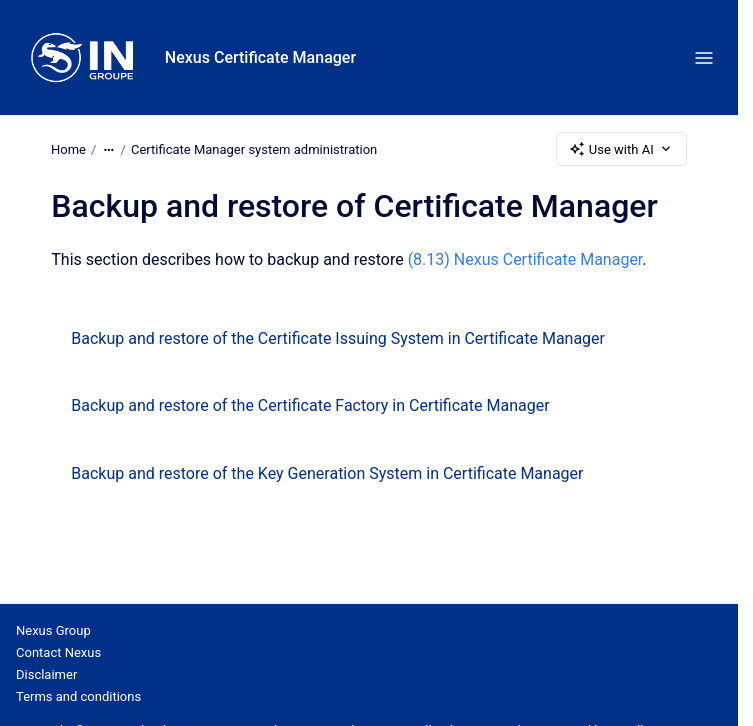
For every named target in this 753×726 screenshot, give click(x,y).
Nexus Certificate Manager (260, 57)
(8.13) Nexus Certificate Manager (525, 259)
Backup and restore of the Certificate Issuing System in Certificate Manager (338, 338)
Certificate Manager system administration (254, 148)
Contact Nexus (58, 652)
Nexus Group (53, 630)
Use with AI (621, 149)
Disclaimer (46, 674)
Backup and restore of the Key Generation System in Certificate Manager (327, 473)
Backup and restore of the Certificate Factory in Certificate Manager (310, 405)
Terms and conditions (78, 696)
